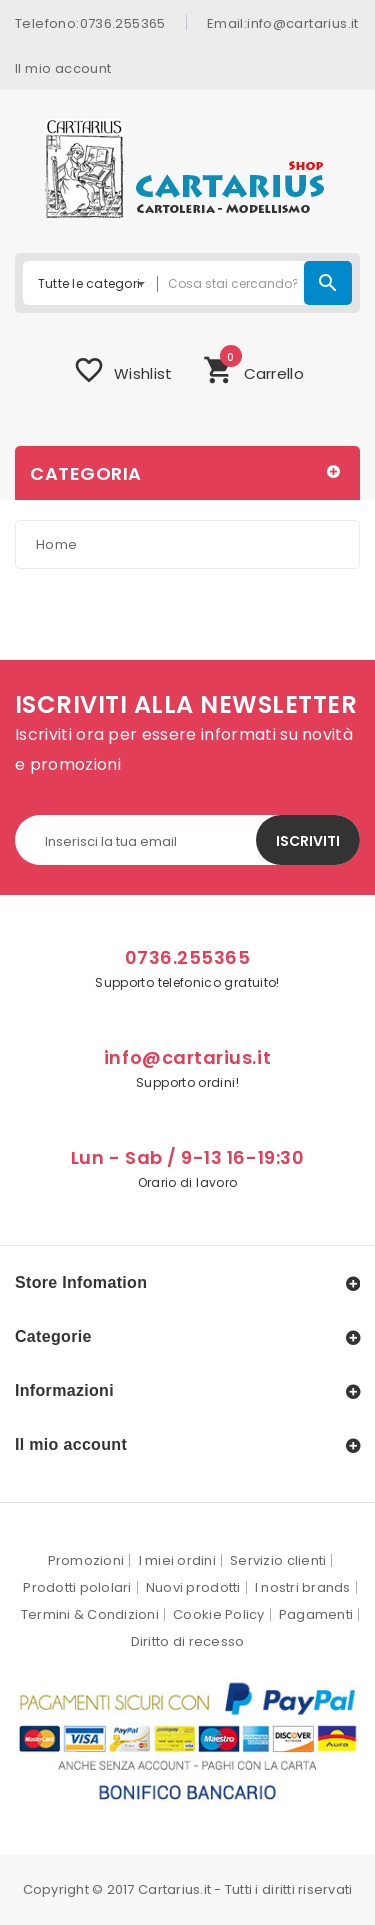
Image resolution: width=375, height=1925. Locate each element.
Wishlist (122, 370)
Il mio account (63, 67)
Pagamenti (316, 1614)
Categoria (86, 473)
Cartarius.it (174, 1889)
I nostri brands (303, 1587)
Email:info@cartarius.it (283, 22)
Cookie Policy (218, 1614)
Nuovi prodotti (193, 1587)
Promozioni (86, 1560)
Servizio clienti (278, 1560)
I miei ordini (177, 1560)
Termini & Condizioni (90, 1614)
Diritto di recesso (188, 1641)
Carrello (253, 367)
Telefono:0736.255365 (90, 22)
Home (56, 544)
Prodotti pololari (77, 1587)
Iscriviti (308, 841)
